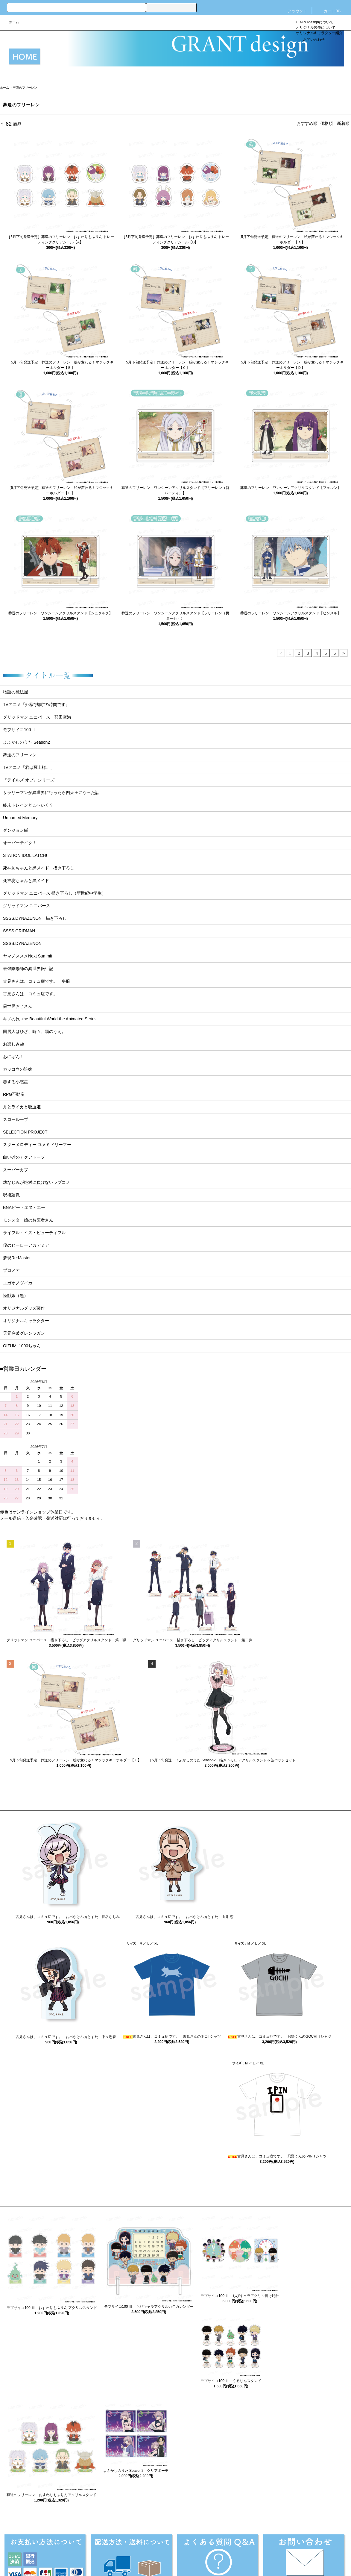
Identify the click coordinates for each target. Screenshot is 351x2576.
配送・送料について (80, 2545)
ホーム (13, 22)
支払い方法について (37, 2545)
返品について (116, 2545)
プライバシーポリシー (211, 2545)
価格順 (326, 123)
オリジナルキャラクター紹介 (319, 33)
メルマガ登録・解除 (256, 2545)
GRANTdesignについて (314, 22)
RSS (284, 2545)
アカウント (293, 11)
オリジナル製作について (315, 27)
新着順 (343, 123)
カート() (329, 11)
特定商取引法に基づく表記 (160, 2545)
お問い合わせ (310, 39)
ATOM (298, 2545)
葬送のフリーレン (25, 87)
